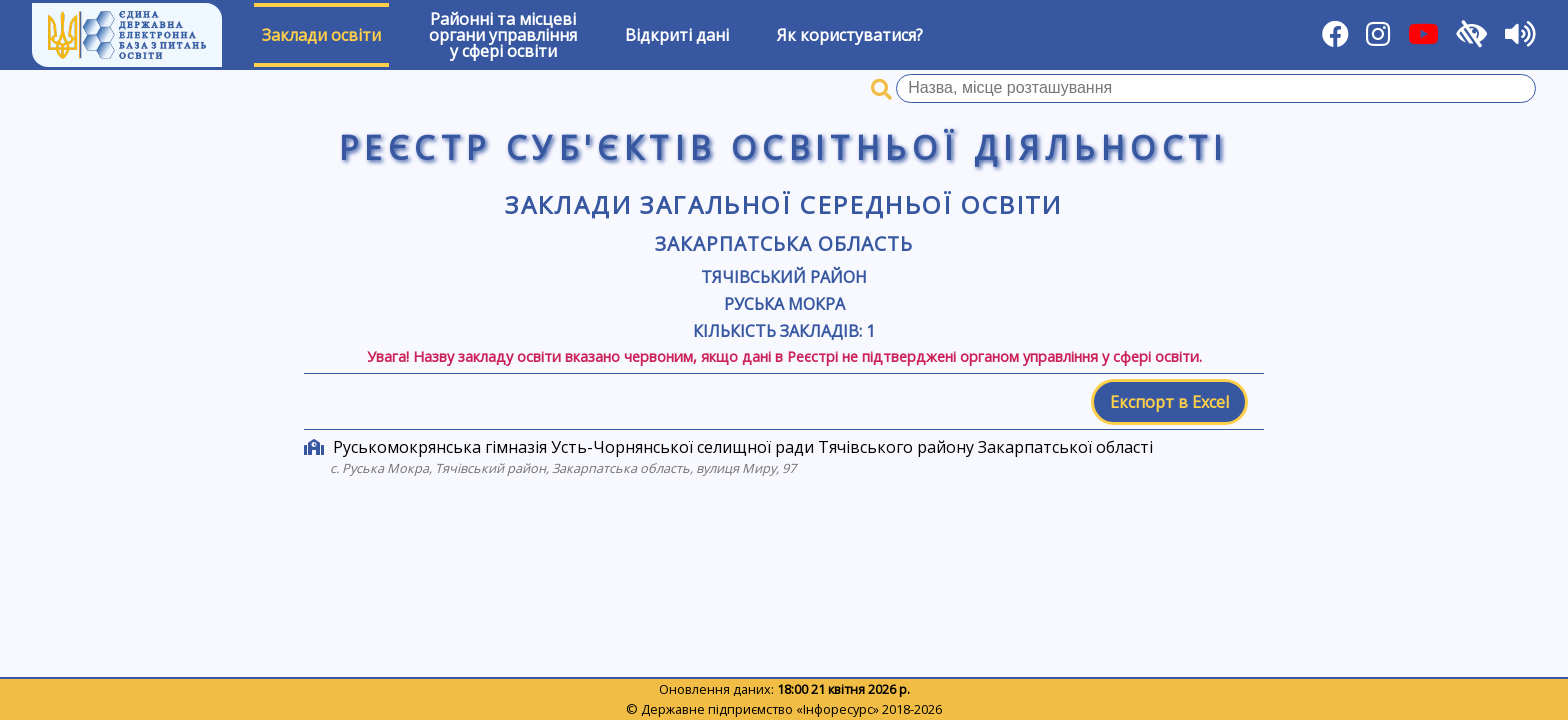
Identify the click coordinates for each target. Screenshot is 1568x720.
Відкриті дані (677, 35)
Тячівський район (784, 277)
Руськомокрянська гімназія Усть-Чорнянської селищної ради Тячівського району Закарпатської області (743, 447)
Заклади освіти (321, 35)
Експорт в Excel (1169, 402)
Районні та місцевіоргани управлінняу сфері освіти (503, 35)
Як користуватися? (850, 35)
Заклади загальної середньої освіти (784, 204)
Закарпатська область (783, 243)
